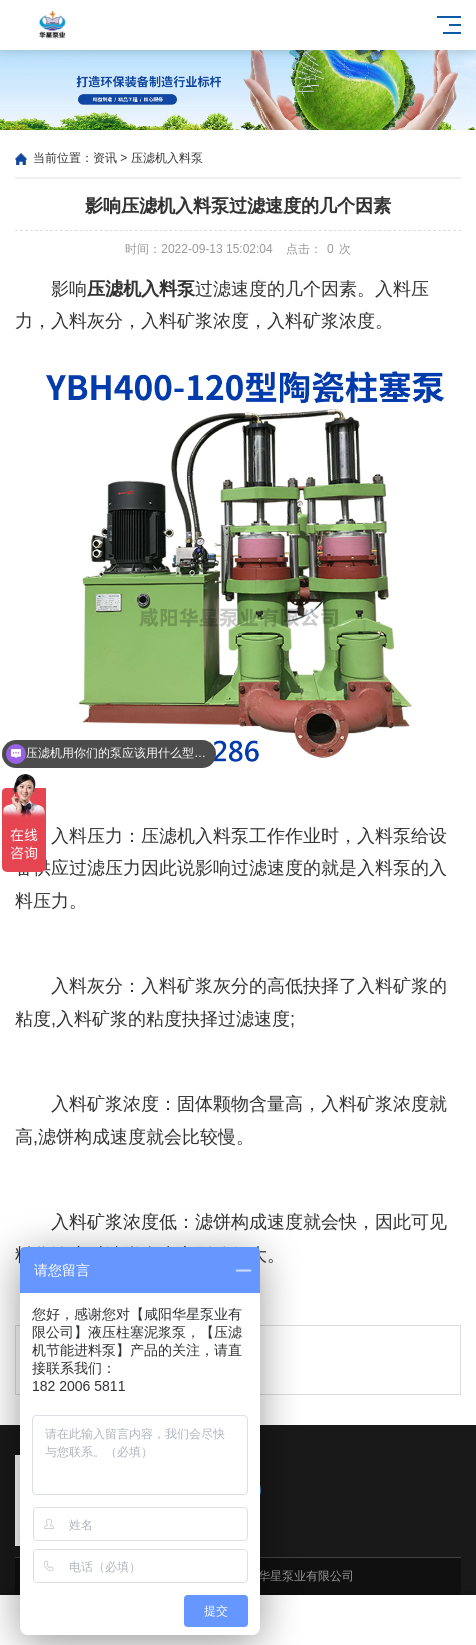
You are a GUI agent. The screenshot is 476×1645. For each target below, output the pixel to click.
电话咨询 (416, 1620)
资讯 (105, 158)
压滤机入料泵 (167, 158)
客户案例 (297, 1620)
